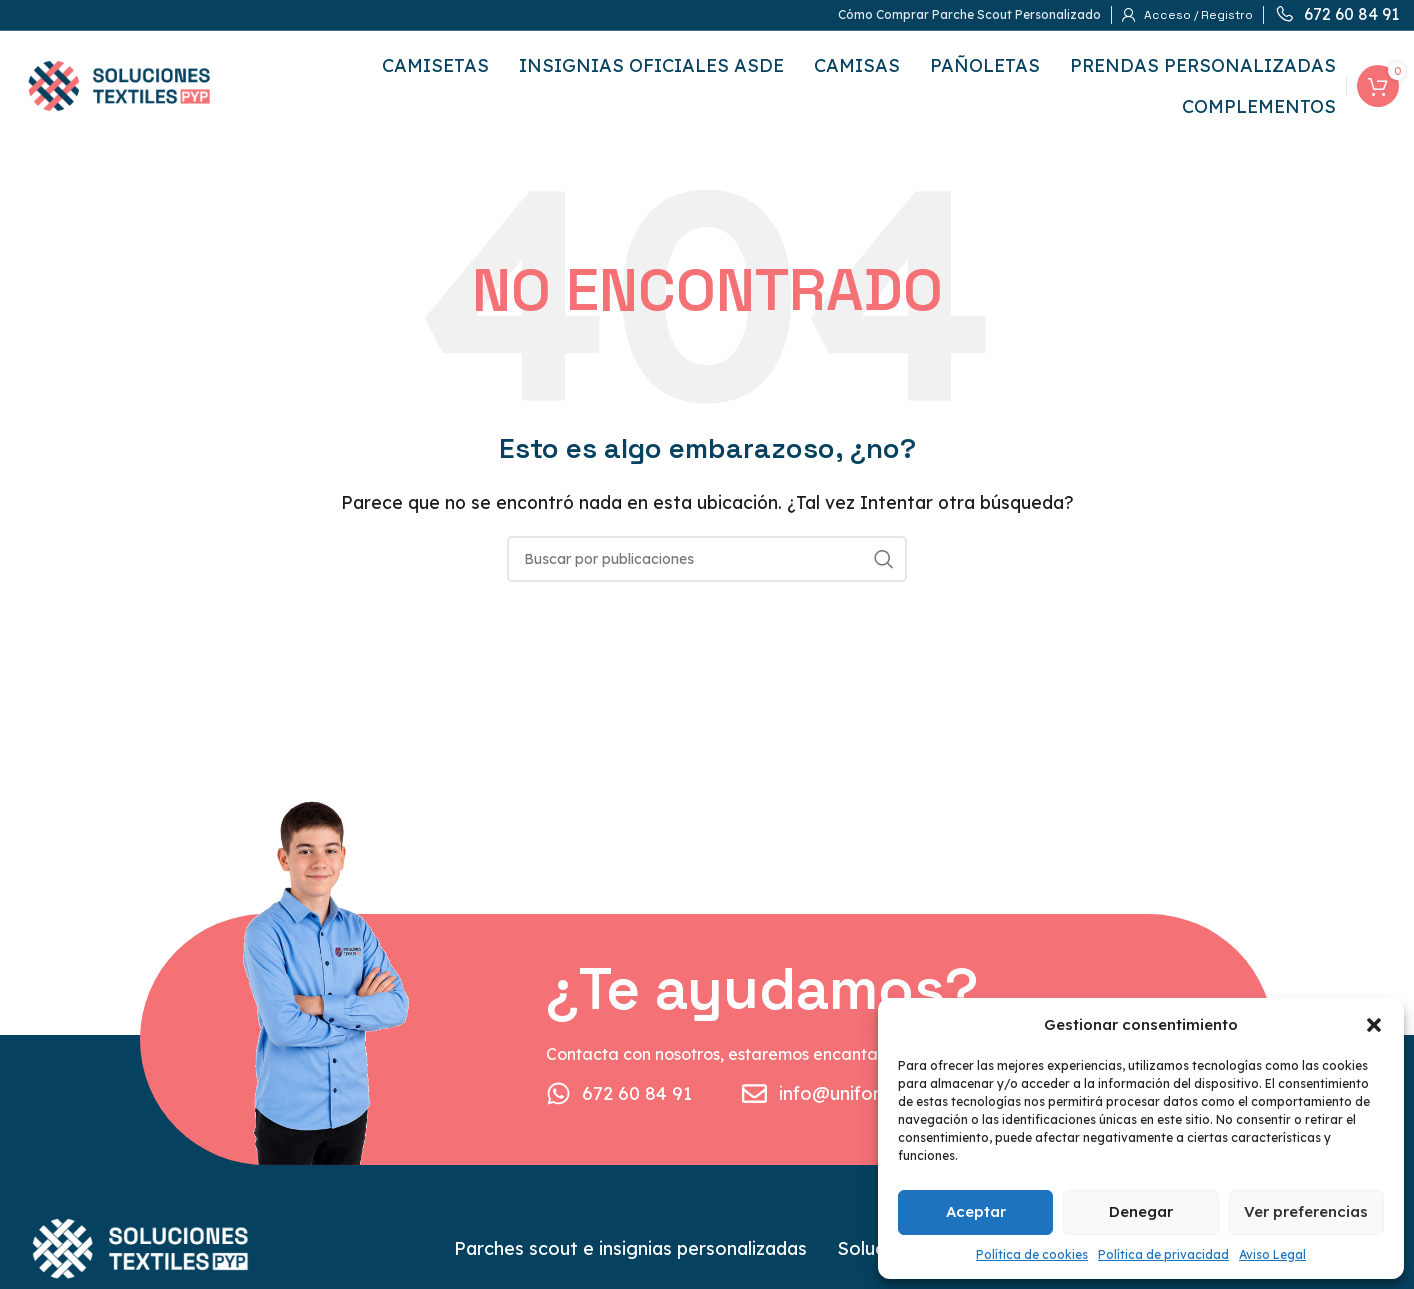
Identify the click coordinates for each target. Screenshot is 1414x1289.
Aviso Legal (1272, 1254)
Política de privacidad (1163, 1254)
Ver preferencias (1306, 1211)
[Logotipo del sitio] (119, 84)
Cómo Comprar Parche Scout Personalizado (969, 14)
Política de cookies (1032, 1254)
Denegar (1141, 1211)
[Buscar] (707, 559)
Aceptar (976, 1211)
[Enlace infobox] (1336, 15)
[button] (1374, 1025)
